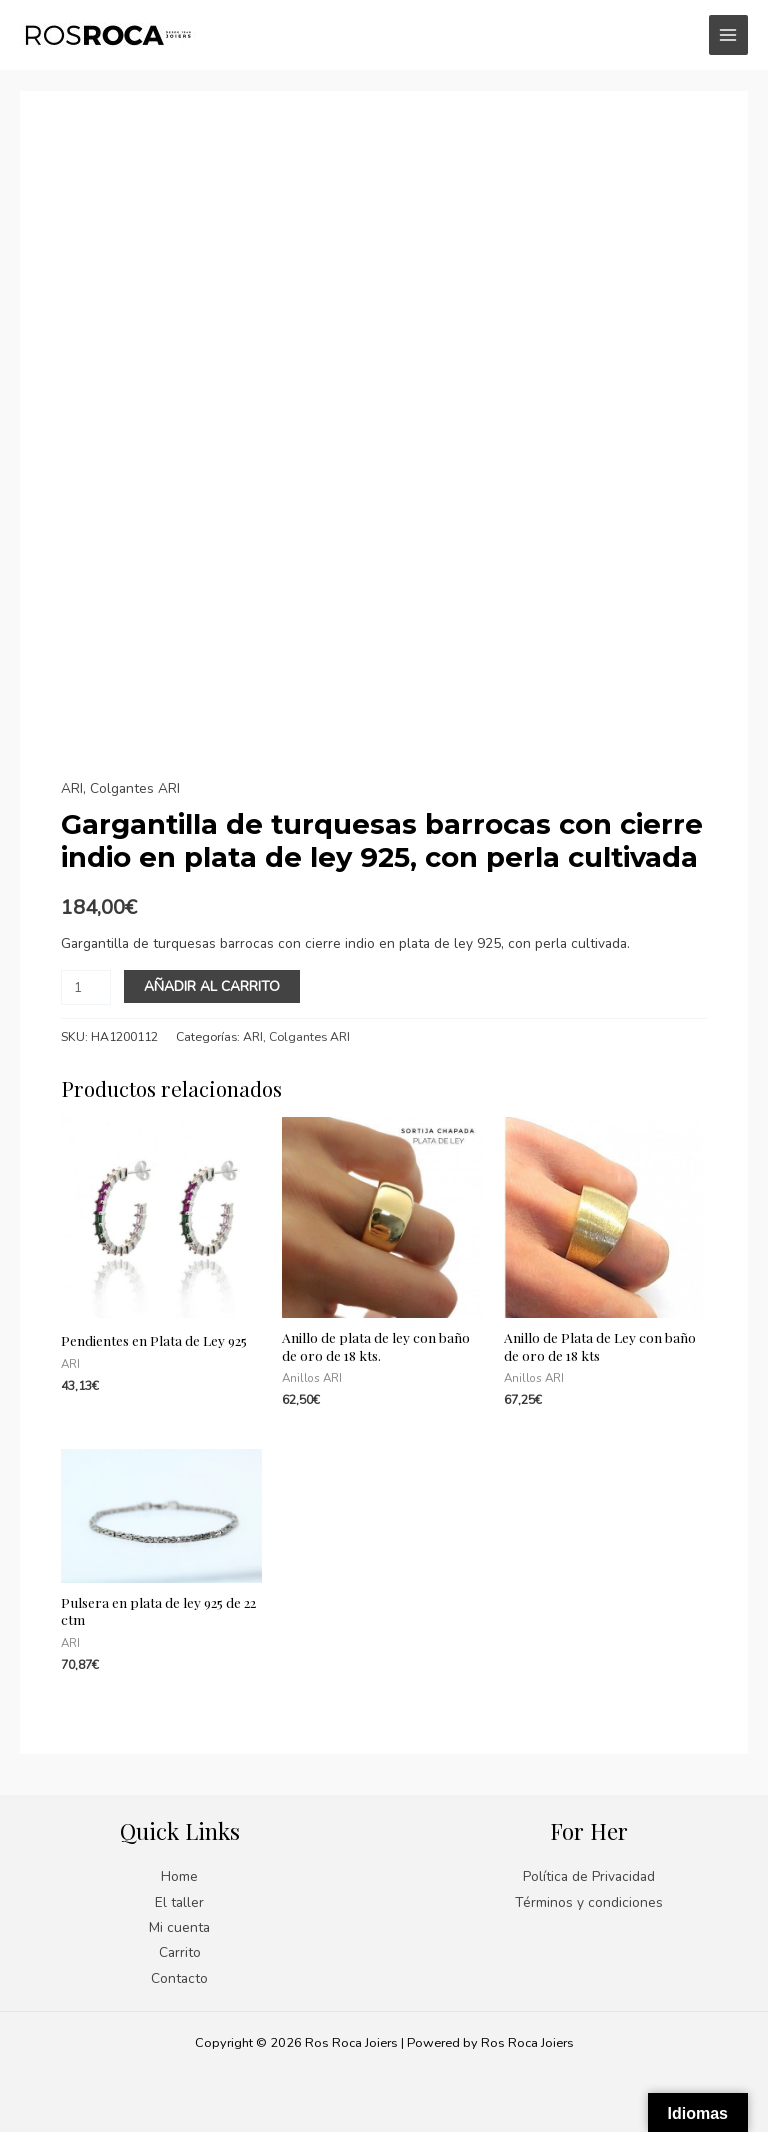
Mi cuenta (179, 1927)
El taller (179, 1902)
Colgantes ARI (135, 788)
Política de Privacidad (589, 1876)
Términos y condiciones (589, 1902)
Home (179, 1876)
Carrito (180, 1952)
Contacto (179, 1978)
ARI (72, 788)
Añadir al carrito (212, 986)
